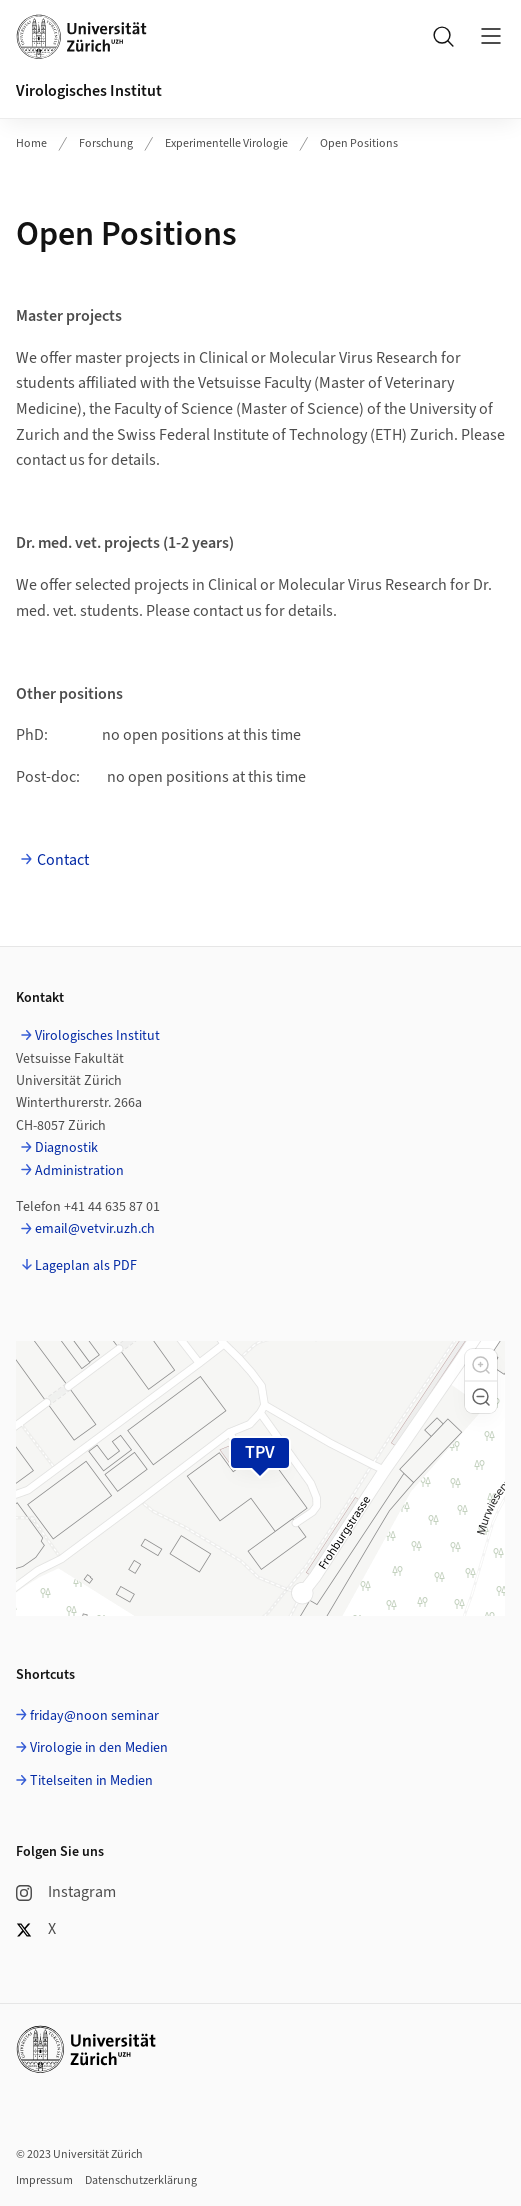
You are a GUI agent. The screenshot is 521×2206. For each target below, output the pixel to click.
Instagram (66, 1892)
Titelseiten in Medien (91, 1781)
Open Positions (359, 143)
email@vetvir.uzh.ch (95, 1229)
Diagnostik (66, 1148)
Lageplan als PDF (86, 1266)
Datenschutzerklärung (141, 2180)
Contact (63, 860)
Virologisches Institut (89, 91)
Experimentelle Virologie (226, 143)
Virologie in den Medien (99, 1748)
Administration (79, 1171)
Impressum (44, 2180)
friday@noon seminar (94, 1716)
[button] (481, 1365)
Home (31, 143)
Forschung (106, 143)
